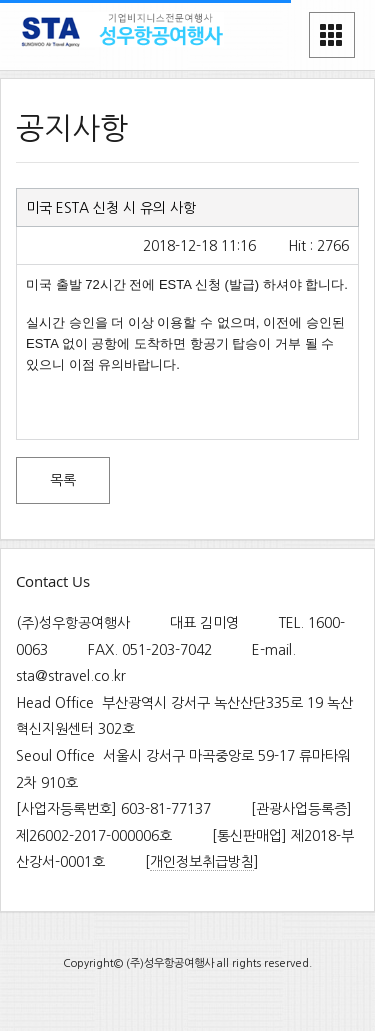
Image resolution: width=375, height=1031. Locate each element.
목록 (63, 480)
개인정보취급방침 (202, 862)
